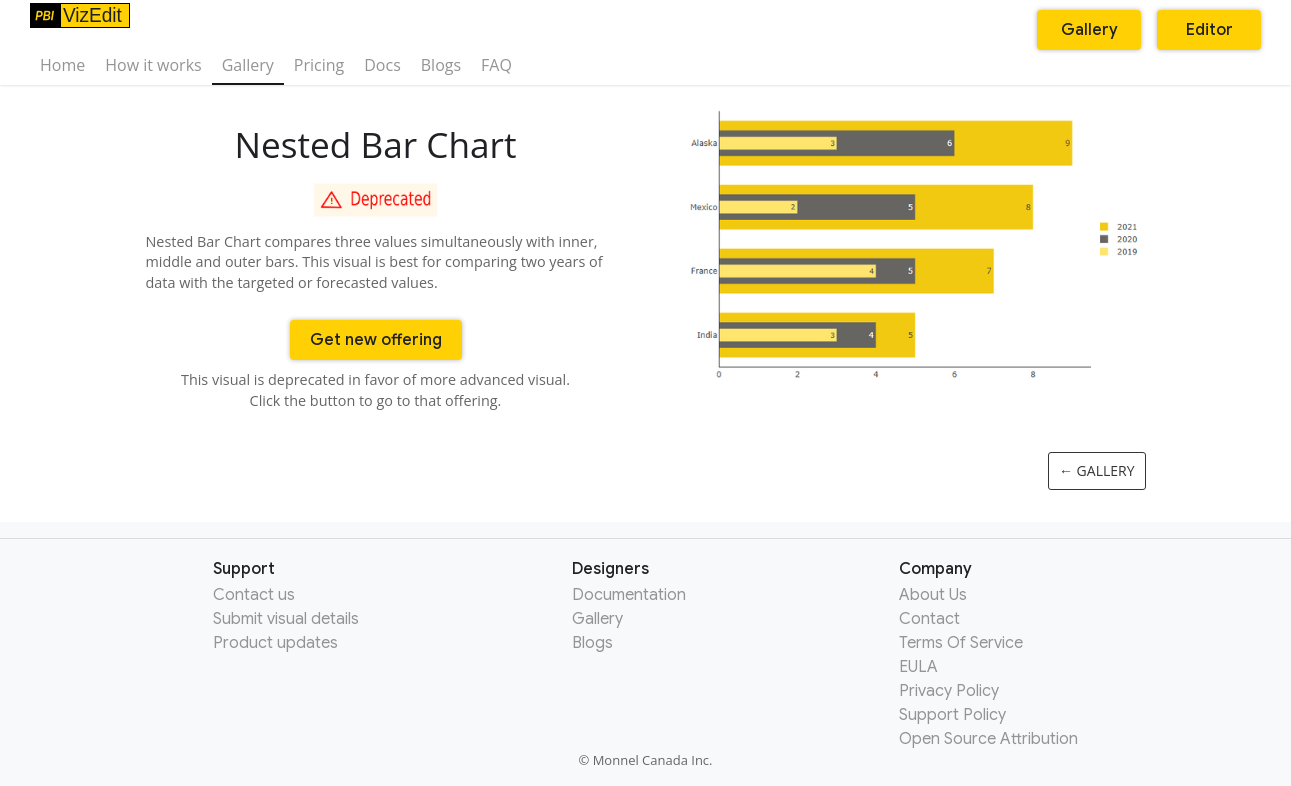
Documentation (629, 595)
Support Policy (952, 715)
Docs (382, 65)
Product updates (275, 643)
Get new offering (376, 340)
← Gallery (1097, 470)
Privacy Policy (949, 691)
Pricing (319, 65)
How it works (153, 65)
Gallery (248, 65)
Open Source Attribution (988, 739)
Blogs (441, 65)
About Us (933, 595)
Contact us (254, 595)
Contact (929, 619)
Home (62, 65)
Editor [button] (1209, 30)
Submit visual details (286, 619)
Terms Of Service (961, 643)
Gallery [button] (1089, 30)
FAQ (496, 65)
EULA (918, 667)
